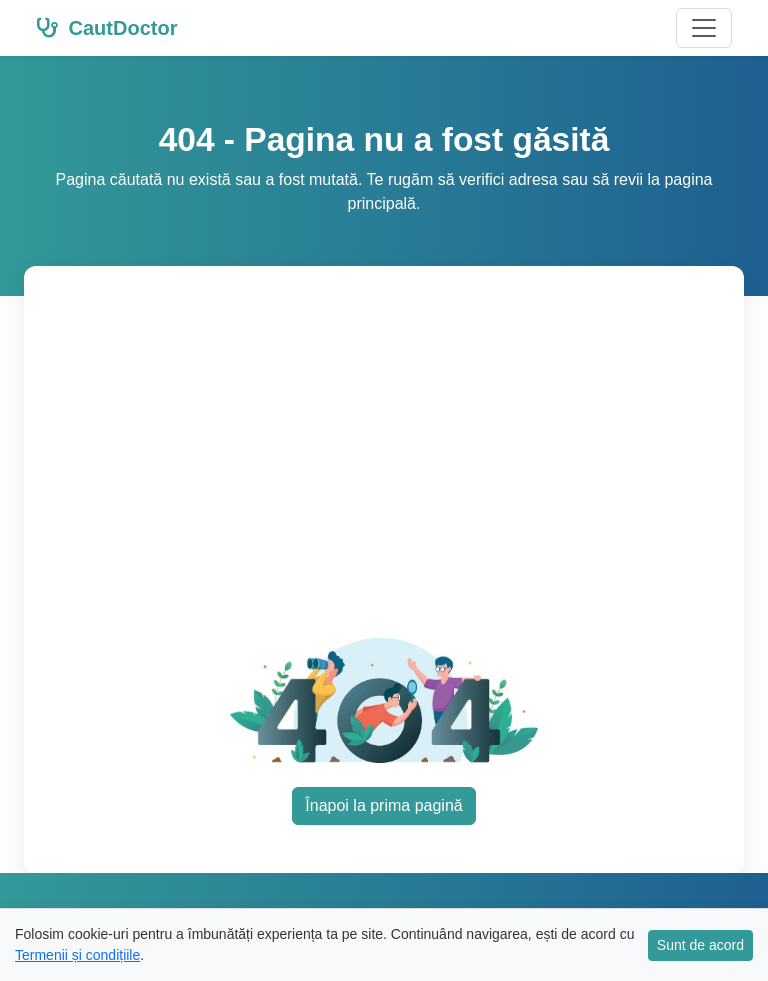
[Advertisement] (400, 464)
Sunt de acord (700, 945)
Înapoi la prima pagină (383, 805)
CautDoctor (106, 28)
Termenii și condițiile (77, 955)
